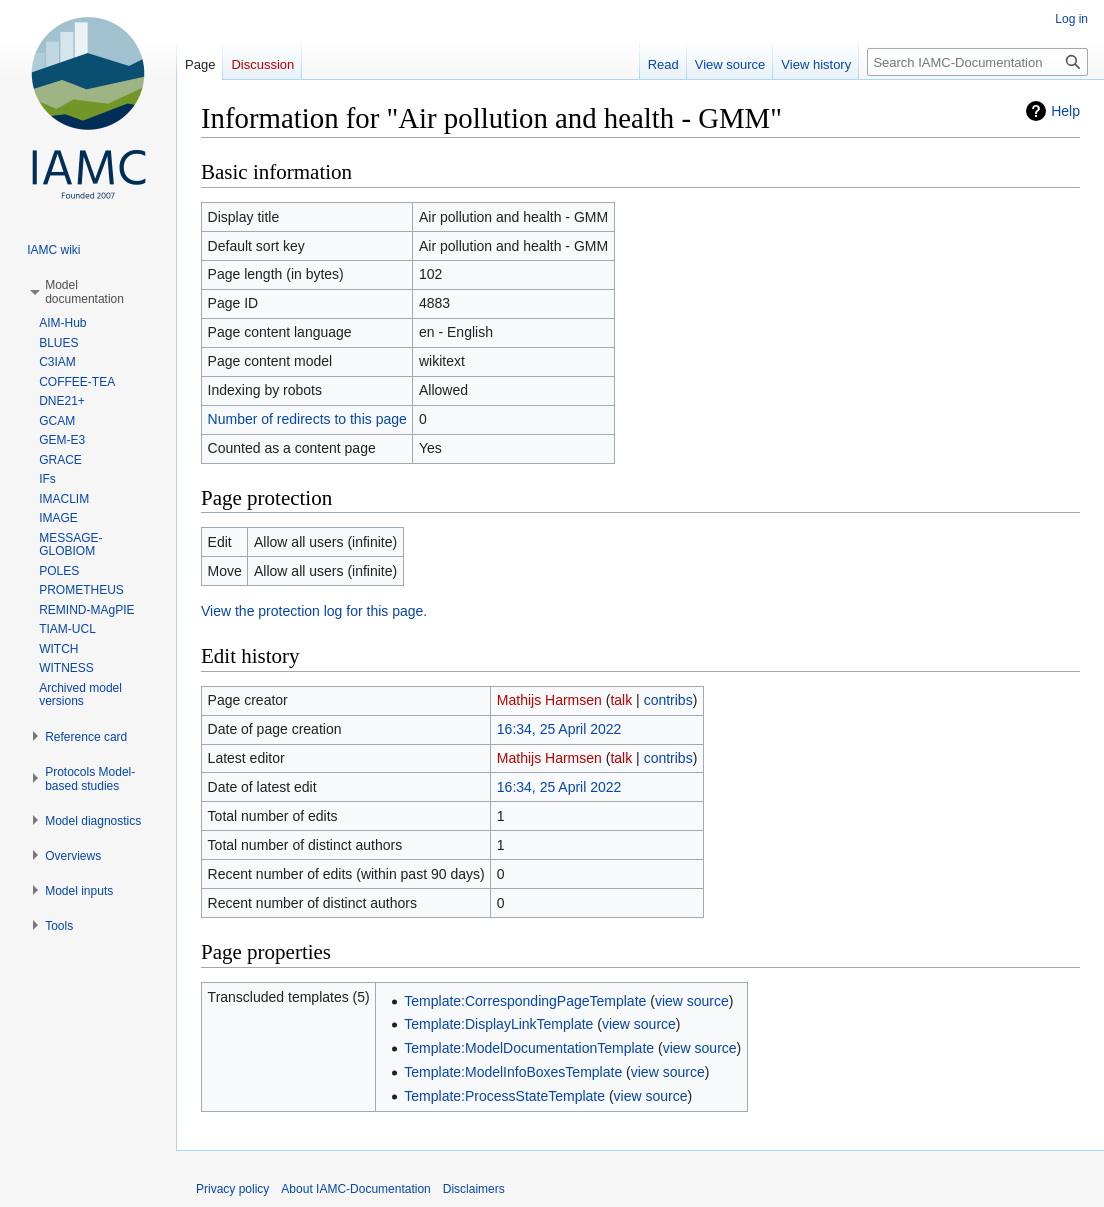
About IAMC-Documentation (355, 1189)
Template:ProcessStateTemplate (504, 1096)
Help (1065, 111)
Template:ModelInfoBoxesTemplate (513, 1072)
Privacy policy (232, 1189)
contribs (668, 700)
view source (692, 1001)
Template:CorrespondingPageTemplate (525, 1001)
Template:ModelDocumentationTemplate (529, 1048)
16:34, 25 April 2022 (559, 729)
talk (621, 700)
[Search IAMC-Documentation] (977, 62)
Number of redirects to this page (307, 419)
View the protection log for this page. (314, 611)
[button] (84, 292)
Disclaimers (474, 1189)
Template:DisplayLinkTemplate (498, 1024)
